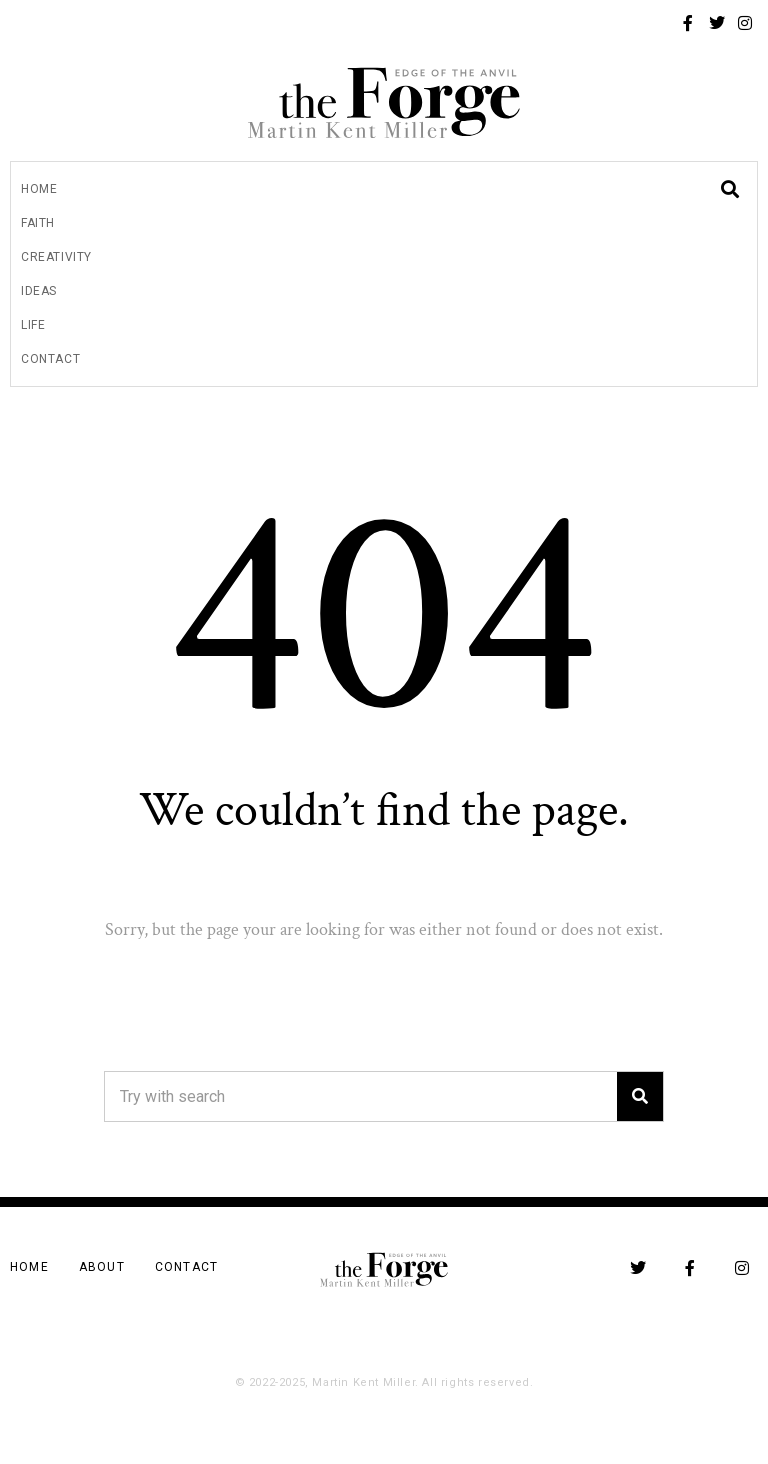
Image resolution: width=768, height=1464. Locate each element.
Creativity (56, 257)
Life (33, 325)
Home (39, 189)
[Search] (640, 1096)
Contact (50, 359)
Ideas (39, 291)
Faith (38, 223)
